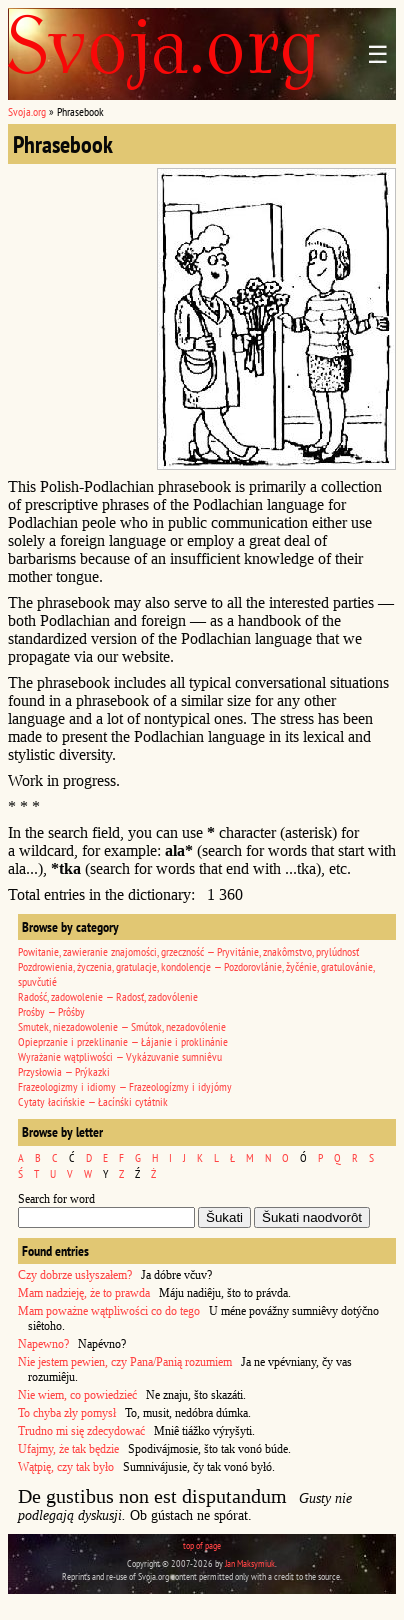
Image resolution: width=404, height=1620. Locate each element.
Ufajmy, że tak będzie (68, 1449)
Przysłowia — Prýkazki (64, 1071)
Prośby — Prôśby (51, 1011)
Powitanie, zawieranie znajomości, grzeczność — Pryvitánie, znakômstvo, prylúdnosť (188, 951)
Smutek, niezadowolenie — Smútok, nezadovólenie (122, 1026)
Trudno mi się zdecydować (81, 1431)
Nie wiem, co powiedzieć (77, 1395)
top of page (202, 1545)
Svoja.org (27, 111)
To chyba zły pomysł (67, 1413)
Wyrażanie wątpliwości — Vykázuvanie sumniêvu (120, 1056)
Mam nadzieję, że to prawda (84, 1293)
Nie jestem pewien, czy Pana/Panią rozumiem (125, 1362)
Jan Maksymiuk (250, 1563)
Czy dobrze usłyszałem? (75, 1275)
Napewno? (43, 1344)
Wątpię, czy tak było (66, 1467)
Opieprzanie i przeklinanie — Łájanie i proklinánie (123, 1041)
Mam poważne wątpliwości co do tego (109, 1311)
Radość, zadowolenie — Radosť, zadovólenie (108, 996)
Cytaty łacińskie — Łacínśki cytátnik (93, 1101)
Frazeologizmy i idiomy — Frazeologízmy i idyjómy (125, 1086)
